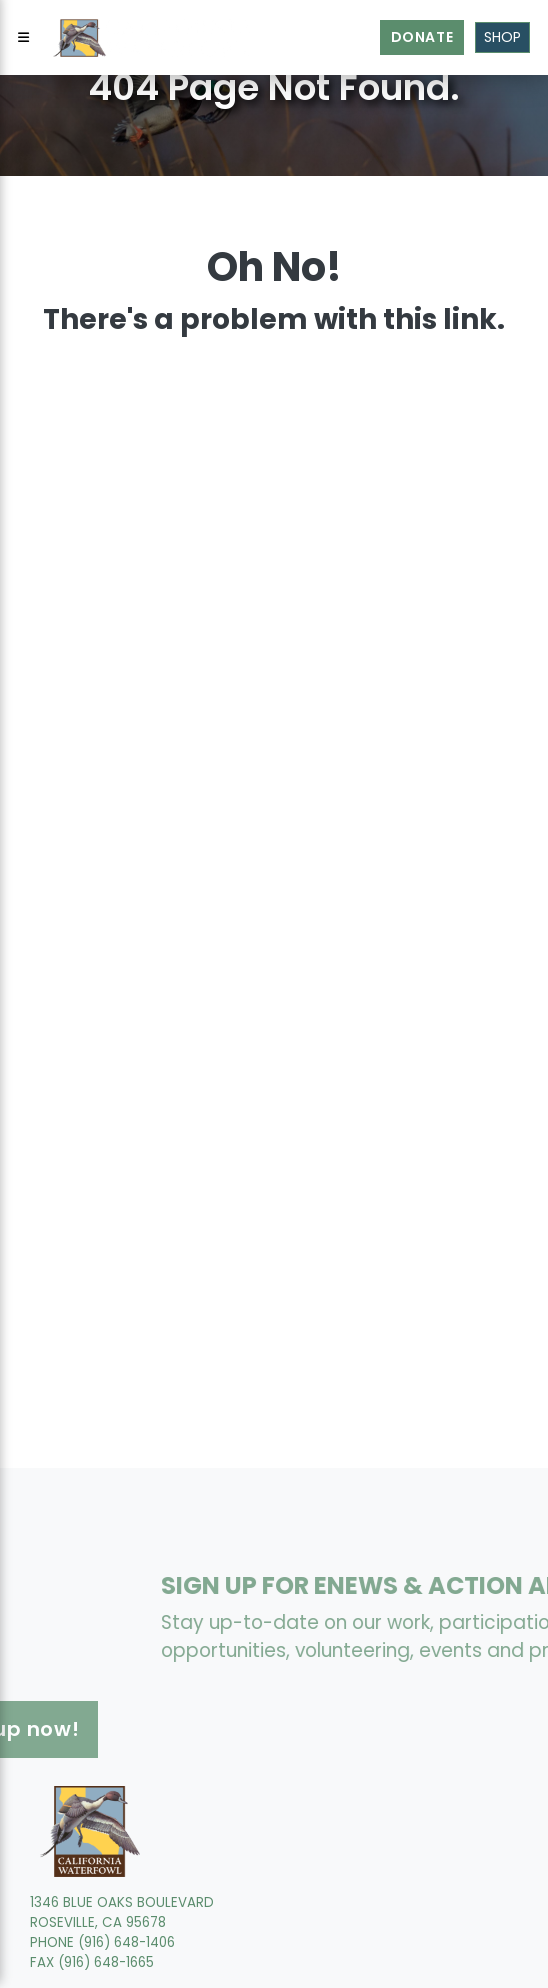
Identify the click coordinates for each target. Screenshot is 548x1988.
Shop (502, 37)
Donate (422, 37)
